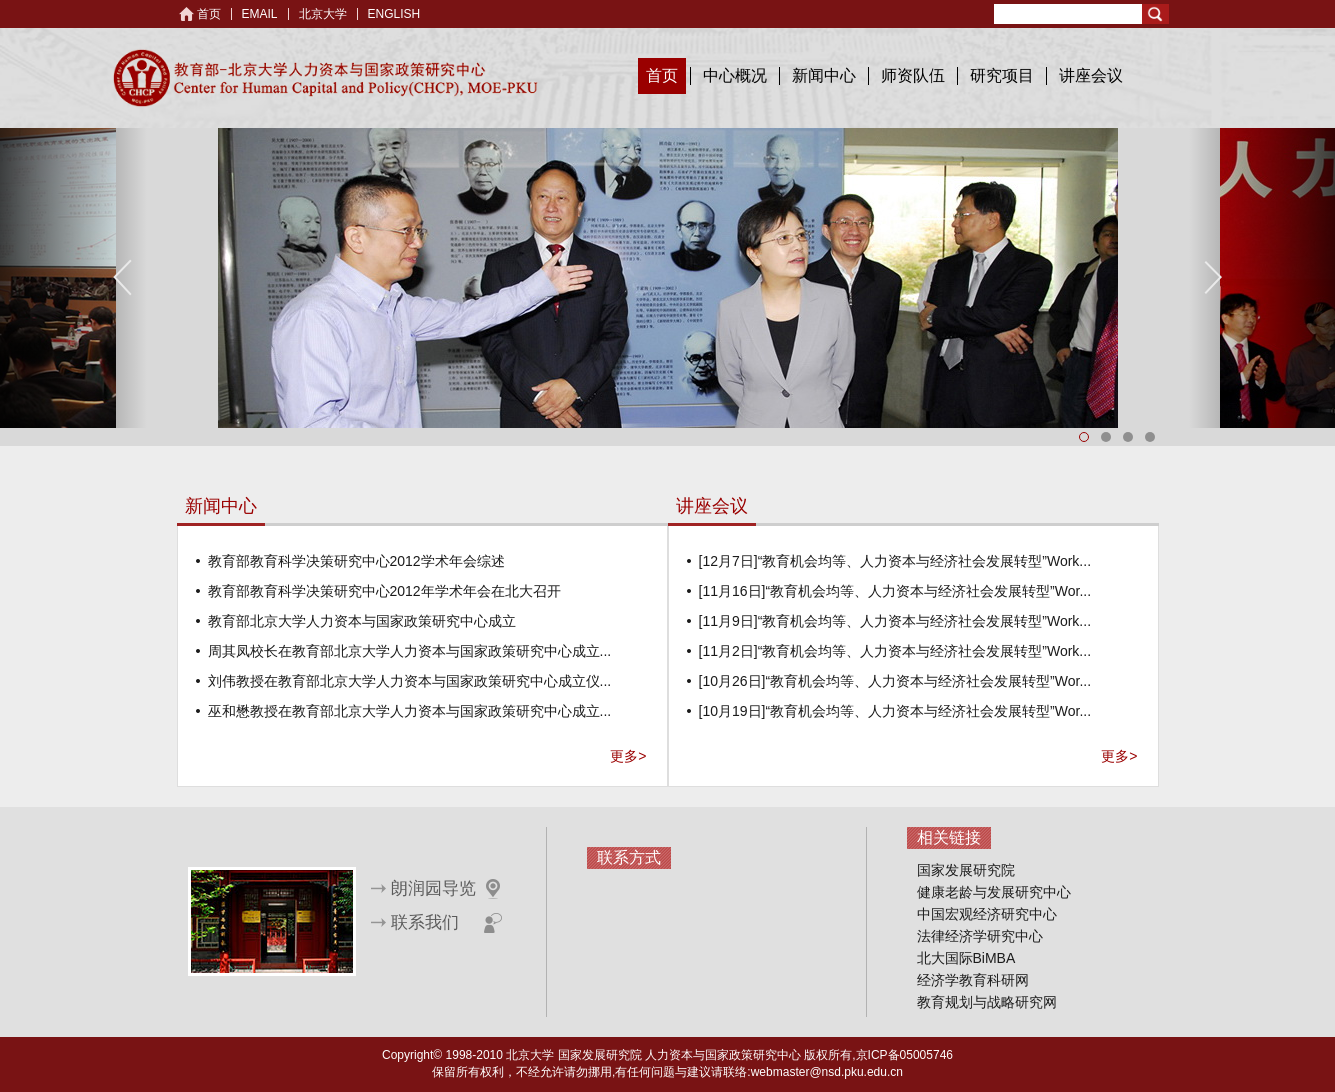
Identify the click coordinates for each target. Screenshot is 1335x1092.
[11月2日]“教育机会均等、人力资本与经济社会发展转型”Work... (895, 651)
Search (1155, 14)
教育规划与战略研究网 (987, 1002)
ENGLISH (394, 14)
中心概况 (735, 75)
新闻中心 (824, 75)
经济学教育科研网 (973, 980)
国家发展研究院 (966, 870)
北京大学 (323, 14)
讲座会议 (1091, 75)
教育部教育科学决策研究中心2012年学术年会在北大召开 (384, 591)
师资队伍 (913, 75)
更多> (628, 756)
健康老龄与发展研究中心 (994, 892)
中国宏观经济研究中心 (987, 914)
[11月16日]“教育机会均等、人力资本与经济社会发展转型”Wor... (895, 591)
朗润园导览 (433, 888)
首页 (209, 14)
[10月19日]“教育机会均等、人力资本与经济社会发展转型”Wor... (895, 711)
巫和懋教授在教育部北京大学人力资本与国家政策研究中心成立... (410, 711)
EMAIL (260, 14)
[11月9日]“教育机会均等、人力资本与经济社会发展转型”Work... (895, 621)
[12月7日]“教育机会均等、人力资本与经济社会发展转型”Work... (895, 561)
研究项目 (1002, 75)
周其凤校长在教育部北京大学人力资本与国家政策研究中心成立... (410, 651)
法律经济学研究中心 (980, 936)
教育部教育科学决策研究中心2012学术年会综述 (356, 561)
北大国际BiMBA (966, 958)
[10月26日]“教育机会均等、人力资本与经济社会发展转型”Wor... (895, 681)
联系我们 (425, 922)
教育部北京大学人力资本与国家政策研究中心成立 (362, 621)
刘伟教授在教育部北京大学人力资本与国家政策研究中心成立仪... (410, 681)
